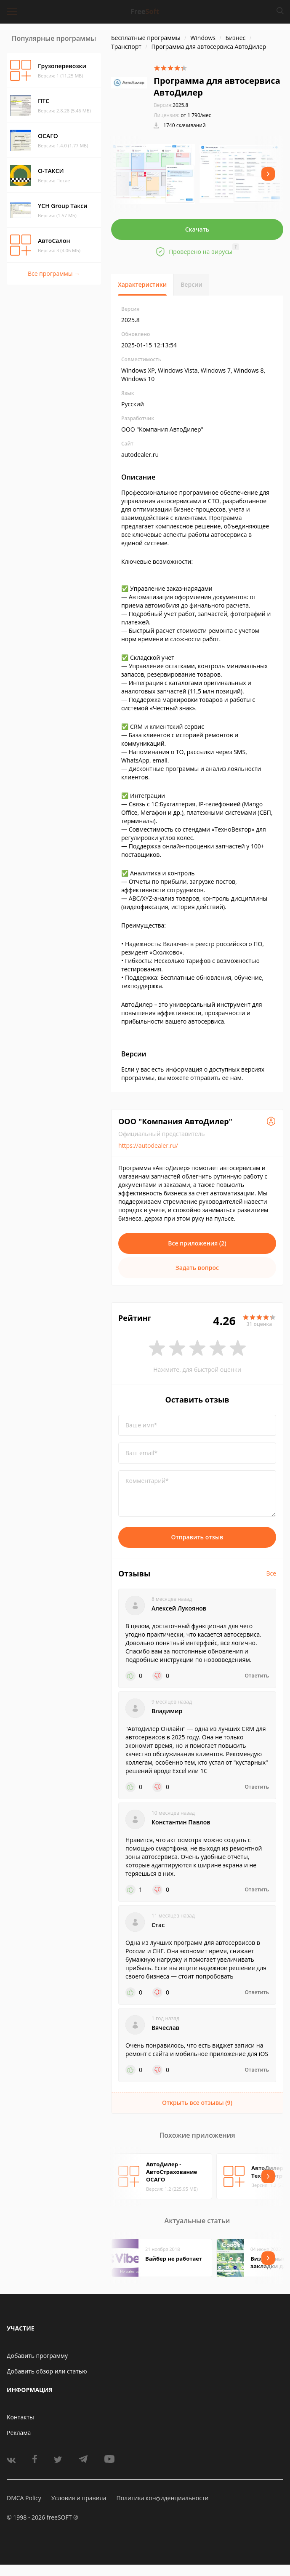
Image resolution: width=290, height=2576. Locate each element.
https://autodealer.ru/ (148, 1145)
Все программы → (54, 273)
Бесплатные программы (146, 38)
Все (271, 1573)
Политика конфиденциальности (162, 2498)
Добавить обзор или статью (47, 2371)
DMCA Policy (24, 2498)
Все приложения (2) (197, 1243)
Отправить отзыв (197, 1537)
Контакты (20, 2417)
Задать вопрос (197, 1268)
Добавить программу (37, 2356)
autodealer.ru (140, 455)
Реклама (19, 2433)
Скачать (197, 229)
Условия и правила (78, 2498)
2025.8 (171, 105)
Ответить (257, 1675)
